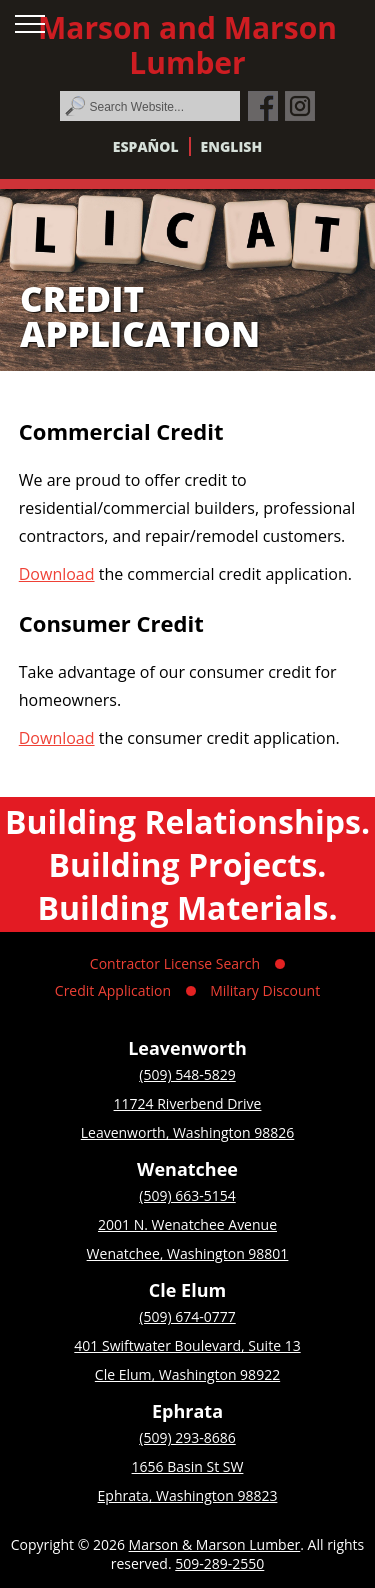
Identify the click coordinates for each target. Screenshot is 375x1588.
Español (146, 146)
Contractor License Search (175, 963)
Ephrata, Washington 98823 (188, 1495)
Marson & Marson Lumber (215, 1544)
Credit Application (113, 990)
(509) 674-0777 (187, 1316)
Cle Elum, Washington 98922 (187, 1374)
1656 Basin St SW (188, 1466)
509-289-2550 (219, 1563)
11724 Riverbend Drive (188, 1103)
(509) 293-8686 (187, 1437)
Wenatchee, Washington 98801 (188, 1253)
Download (57, 574)
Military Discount (265, 990)
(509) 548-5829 (187, 1074)
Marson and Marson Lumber (187, 45)
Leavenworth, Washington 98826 (188, 1132)
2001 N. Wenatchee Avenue (187, 1224)
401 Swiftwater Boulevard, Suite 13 (187, 1345)
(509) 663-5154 (187, 1195)
